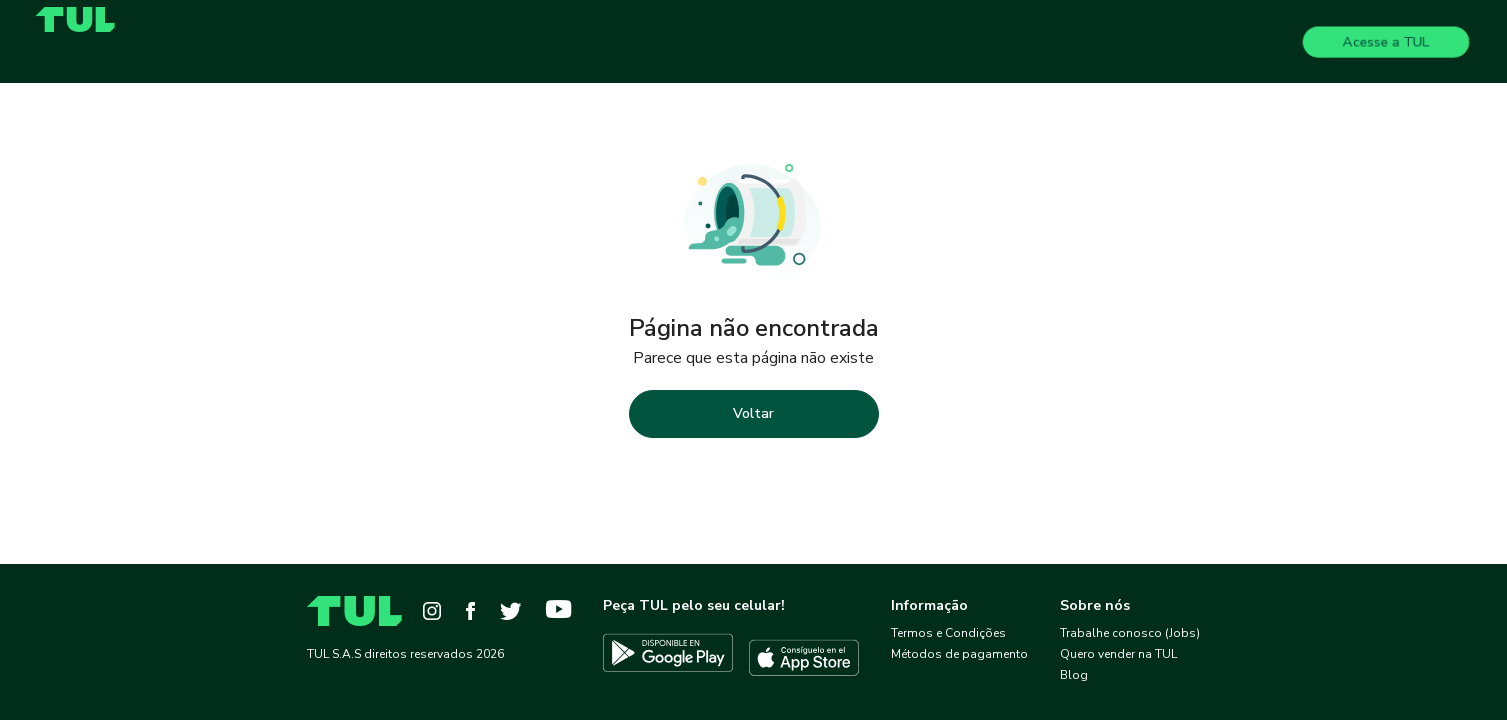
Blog (1074, 675)
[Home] (83, 19)
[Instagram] (432, 611)
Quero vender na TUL (1118, 654)
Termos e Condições (948, 633)
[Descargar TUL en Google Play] (668, 658)
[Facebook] (470, 611)
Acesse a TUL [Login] (1386, 41)
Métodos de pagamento (959, 654)
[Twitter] (510, 611)
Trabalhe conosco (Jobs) (1130, 633)
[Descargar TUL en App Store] (804, 658)
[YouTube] (558, 611)
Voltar (753, 413)
